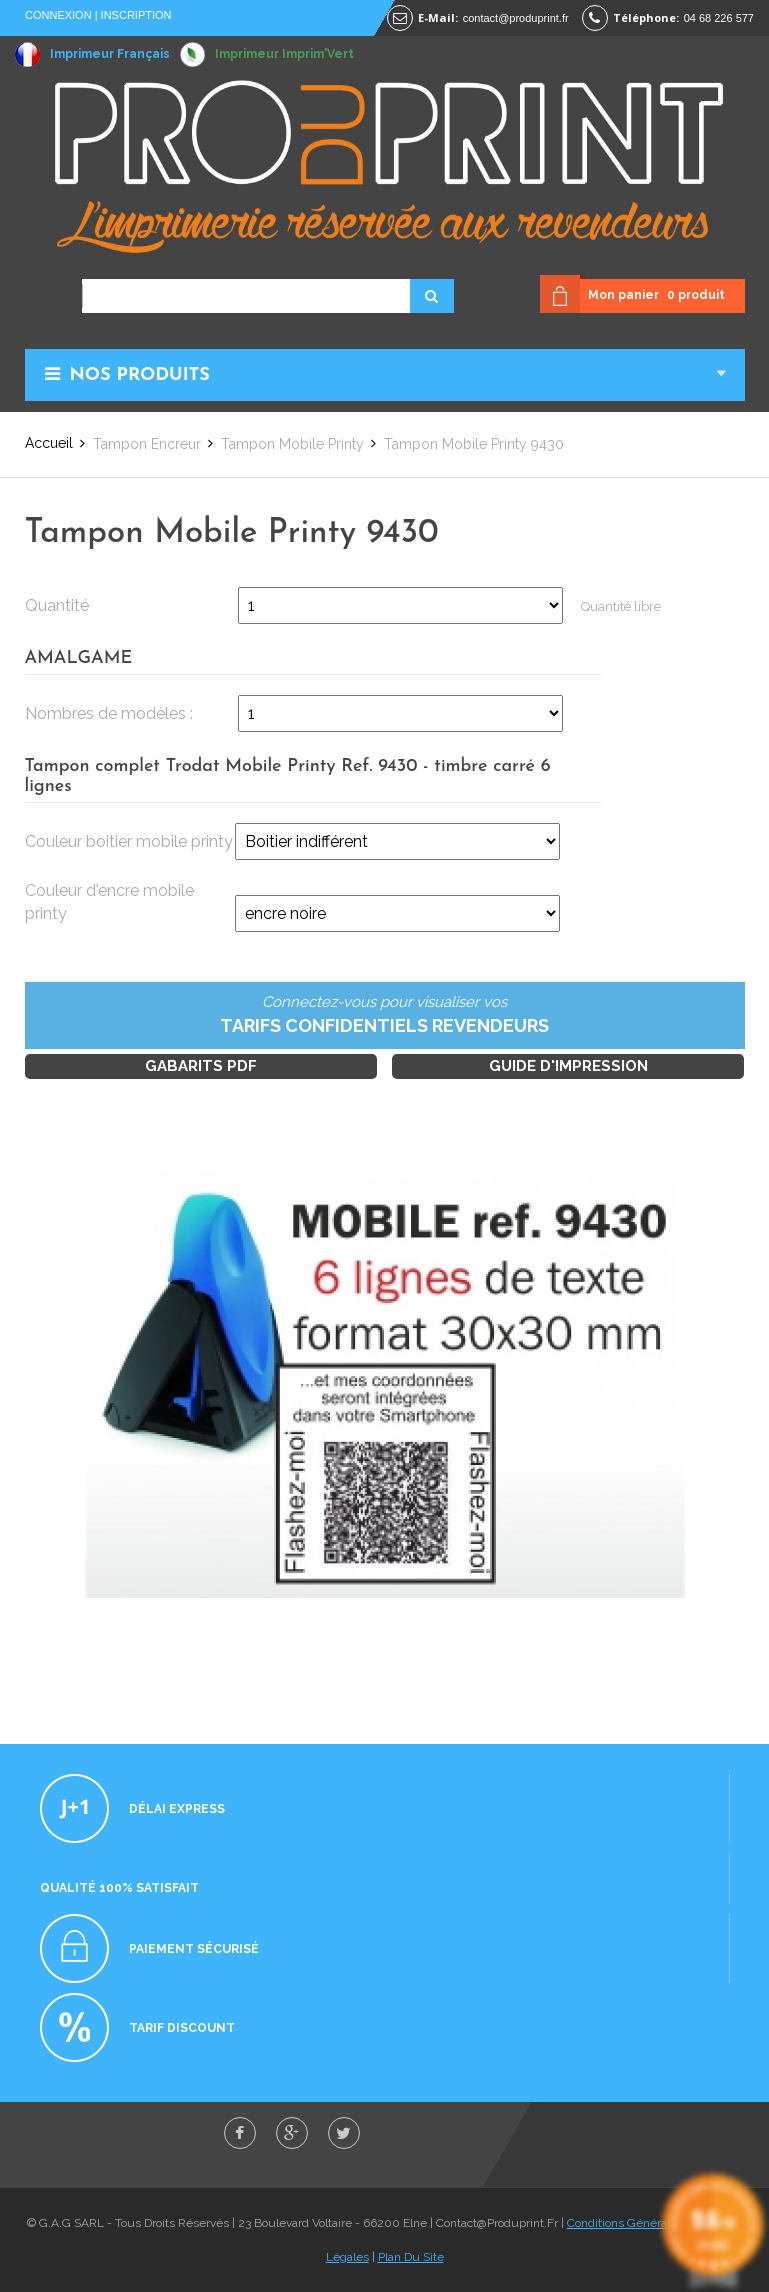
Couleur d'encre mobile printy (109, 902)
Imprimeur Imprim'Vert (284, 54)
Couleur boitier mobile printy (129, 841)
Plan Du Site (411, 2257)
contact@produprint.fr (516, 18)
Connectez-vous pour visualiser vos (385, 1016)
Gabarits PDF (201, 1066)
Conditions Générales (625, 2223)
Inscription (136, 15)
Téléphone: (646, 17)
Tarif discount (182, 2028)
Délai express (177, 1809)
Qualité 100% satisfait (119, 1888)
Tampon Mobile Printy (292, 444)
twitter (344, 2133)
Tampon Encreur (147, 444)
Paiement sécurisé (194, 1949)
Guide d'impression (568, 1066)
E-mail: (438, 17)
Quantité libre (621, 606)
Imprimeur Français (110, 54)
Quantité (57, 605)
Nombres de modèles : (109, 713)
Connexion (58, 15)
